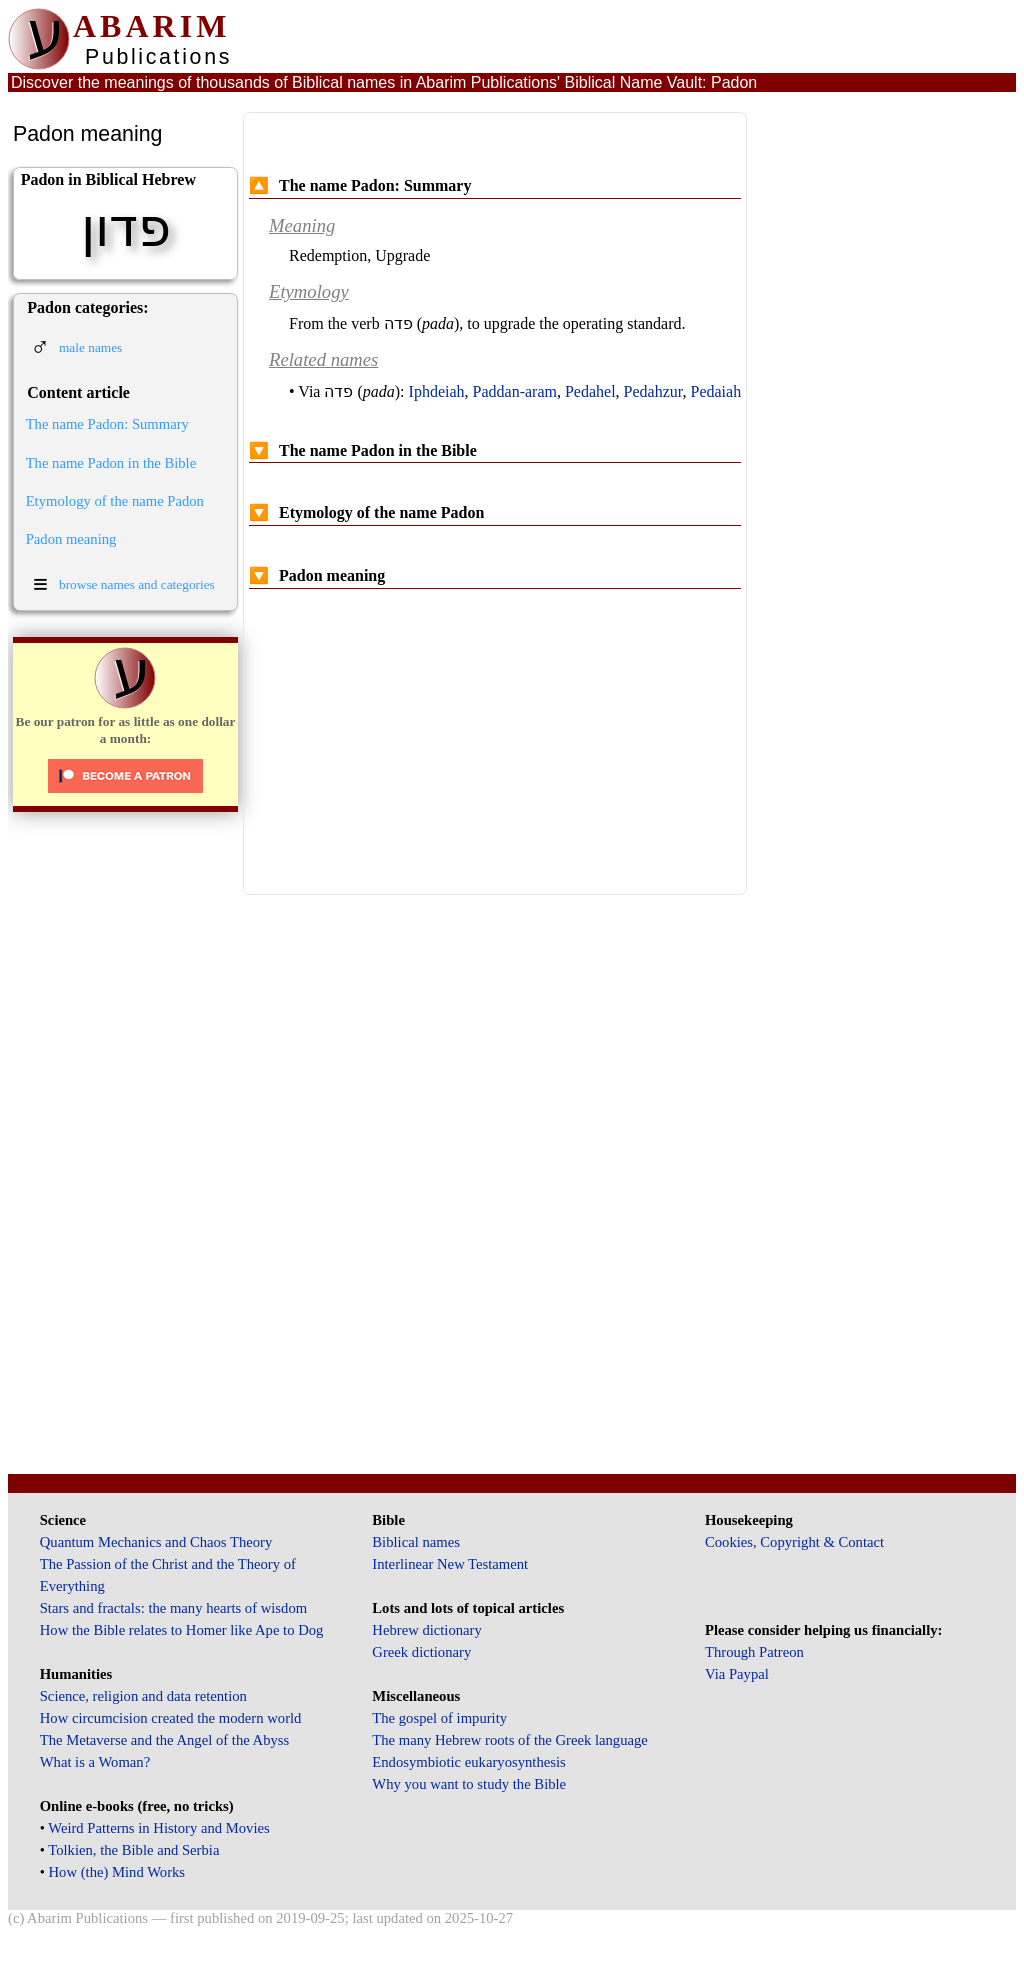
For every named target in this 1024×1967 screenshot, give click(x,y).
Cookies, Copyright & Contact (794, 1542)
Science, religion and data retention (143, 1696)
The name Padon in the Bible (111, 463)
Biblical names (416, 1542)
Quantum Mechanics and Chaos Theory (156, 1542)
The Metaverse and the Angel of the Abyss (165, 1740)
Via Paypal (737, 1674)
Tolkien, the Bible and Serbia (133, 1850)
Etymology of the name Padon (115, 501)
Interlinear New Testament (450, 1564)
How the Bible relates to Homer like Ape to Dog (182, 1630)
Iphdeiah (437, 391)
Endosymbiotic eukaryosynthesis (468, 1762)
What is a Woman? (95, 1762)
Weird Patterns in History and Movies (158, 1828)
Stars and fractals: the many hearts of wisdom (173, 1608)
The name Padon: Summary (107, 424)
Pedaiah (716, 391)
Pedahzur (653, 391)
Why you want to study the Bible (469, 1784)
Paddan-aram (515, 391)
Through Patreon (754, 1652)
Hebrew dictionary (426, 1630)
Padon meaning (71, 539)
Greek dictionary (421, 1652)
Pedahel (590, 391)
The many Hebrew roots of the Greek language (510, 1740)
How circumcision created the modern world (171, 1718)
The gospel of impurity (439, 1718)
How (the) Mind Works (117, 1872)
